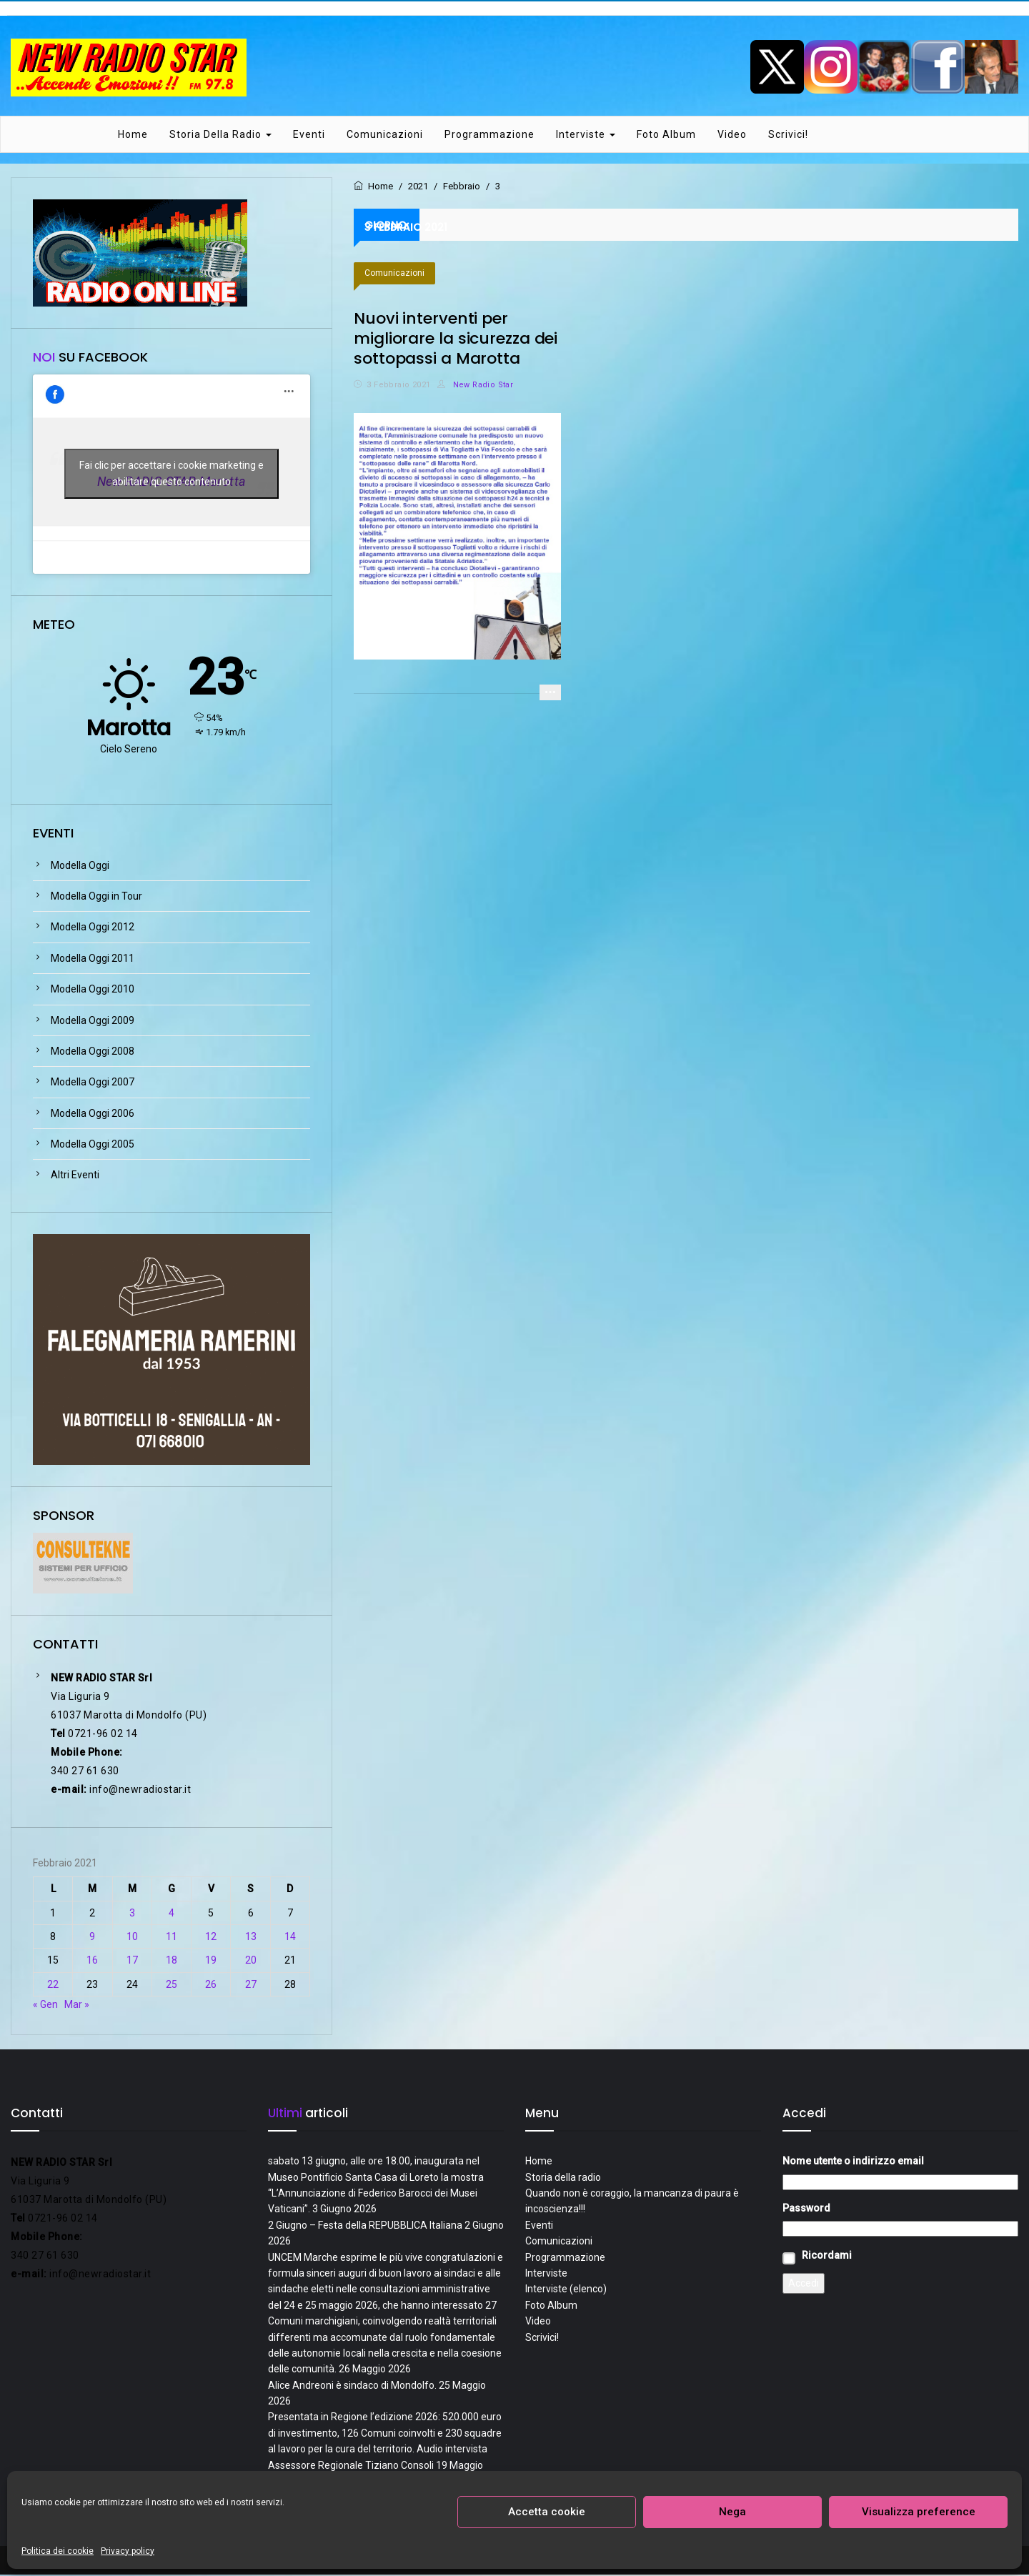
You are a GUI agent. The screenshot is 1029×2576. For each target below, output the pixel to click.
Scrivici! (788, 135)
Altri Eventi (75, 1176)
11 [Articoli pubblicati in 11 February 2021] (171, 1937)
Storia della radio (220, 135)
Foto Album (666, 135)
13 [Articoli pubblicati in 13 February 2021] (251, 1937)
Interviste (585, 135)
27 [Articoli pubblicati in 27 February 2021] (251, 1985)
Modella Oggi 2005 (92, 1144)
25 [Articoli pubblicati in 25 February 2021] (171, 1985)
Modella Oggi (80, 866)
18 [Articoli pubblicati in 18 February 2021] (171, 1961)
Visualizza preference (918, 2511)
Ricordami (827, 2256)
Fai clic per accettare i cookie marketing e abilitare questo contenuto (171, 475)
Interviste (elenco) (566, 2290)
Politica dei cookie (57, 2551)
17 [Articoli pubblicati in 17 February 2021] (132, 1961)
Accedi (803, 2283)
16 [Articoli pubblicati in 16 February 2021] (92, 1961)
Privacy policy (127, 2551)
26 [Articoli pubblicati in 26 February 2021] (211, 1985)
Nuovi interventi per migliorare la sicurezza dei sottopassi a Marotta (455, 339)
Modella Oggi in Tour (96, 896)
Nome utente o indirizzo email (853, 2162)
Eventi (309, 135)
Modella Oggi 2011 (92, 959)
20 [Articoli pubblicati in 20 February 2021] (251, 1961)
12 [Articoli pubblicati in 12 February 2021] (211, 1937)
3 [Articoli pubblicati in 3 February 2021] (132, 1913)
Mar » (76, 2005)
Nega (732, 2511)
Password (806, 2208)
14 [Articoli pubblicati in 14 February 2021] (290, 1937)
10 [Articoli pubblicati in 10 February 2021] (132, 1937)
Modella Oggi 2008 (92, 1052)
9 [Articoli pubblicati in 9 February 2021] (92, 1937)
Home (133, 135)
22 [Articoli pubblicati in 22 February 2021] (53, 1985)
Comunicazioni (385, 135)
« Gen (45, 2005)
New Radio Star (475, 385)
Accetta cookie (546, 2511)
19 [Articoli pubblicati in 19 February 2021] (211, 1961)
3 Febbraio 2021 (398, 385)
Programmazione (489, 135)
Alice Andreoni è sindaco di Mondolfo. (352, 2386)
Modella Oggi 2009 (92, 1021)
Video (732, 135)
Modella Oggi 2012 (92, 928)
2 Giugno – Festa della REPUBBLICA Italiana (365, 2226)
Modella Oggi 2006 (92, 1114)
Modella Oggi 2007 (92, 1083)
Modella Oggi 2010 (92, 989)
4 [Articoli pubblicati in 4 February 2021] (171, 1913)
